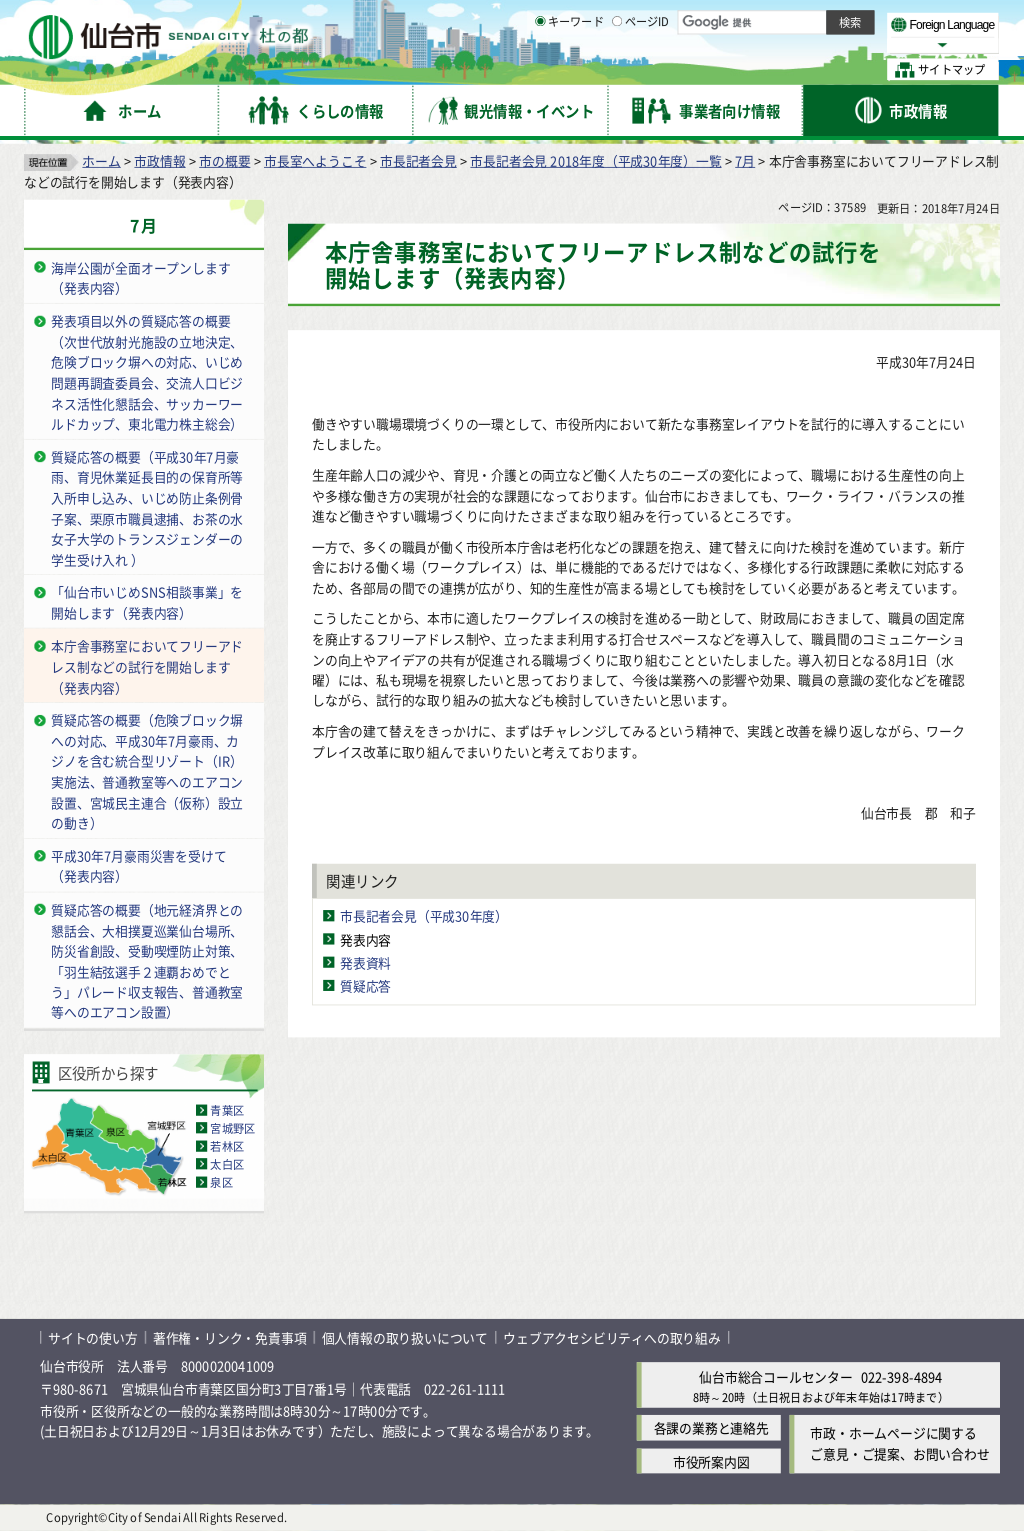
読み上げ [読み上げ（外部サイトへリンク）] (657, 20)
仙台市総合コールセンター (776, 1376)
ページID (641, 70)
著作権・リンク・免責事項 (230, 1337)
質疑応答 (365, 985)
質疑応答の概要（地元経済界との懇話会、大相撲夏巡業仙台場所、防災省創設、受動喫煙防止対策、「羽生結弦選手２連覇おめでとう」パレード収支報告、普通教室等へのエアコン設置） (147, 961)
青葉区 (227, 1110)
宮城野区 (232, 1128)
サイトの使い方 (93, 1337)
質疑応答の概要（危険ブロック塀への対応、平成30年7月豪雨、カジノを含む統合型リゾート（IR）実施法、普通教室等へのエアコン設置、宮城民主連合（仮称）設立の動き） (147, 772)
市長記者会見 (418, 160)
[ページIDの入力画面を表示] (617, 69)
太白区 (227, 1164)
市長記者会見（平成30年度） (424, 916)
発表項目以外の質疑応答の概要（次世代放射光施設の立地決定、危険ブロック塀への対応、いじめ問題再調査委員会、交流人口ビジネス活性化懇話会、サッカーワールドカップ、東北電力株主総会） (147, 372)
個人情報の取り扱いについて (405, 1337)
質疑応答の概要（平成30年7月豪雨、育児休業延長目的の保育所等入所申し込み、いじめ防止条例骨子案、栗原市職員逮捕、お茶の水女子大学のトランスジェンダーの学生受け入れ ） (147, 508)
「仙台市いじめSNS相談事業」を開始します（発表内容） (147, 603)
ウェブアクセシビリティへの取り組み (612, 1337)
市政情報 (159, 160)
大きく (770, 44)
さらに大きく (834, 44)
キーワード (569, 70)
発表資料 (365, 962)
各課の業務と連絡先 (711, 1428)
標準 (799, 21)
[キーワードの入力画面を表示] (540, 69)
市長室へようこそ (315, 160)
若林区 (227, 1146)
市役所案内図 (711, 1461)
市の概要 (224, 160)
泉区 (221, 1182)
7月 (745, 160)
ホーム (101, 160)
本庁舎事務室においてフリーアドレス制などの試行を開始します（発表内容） (147, 666)
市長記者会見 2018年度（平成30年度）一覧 (595, 160)
